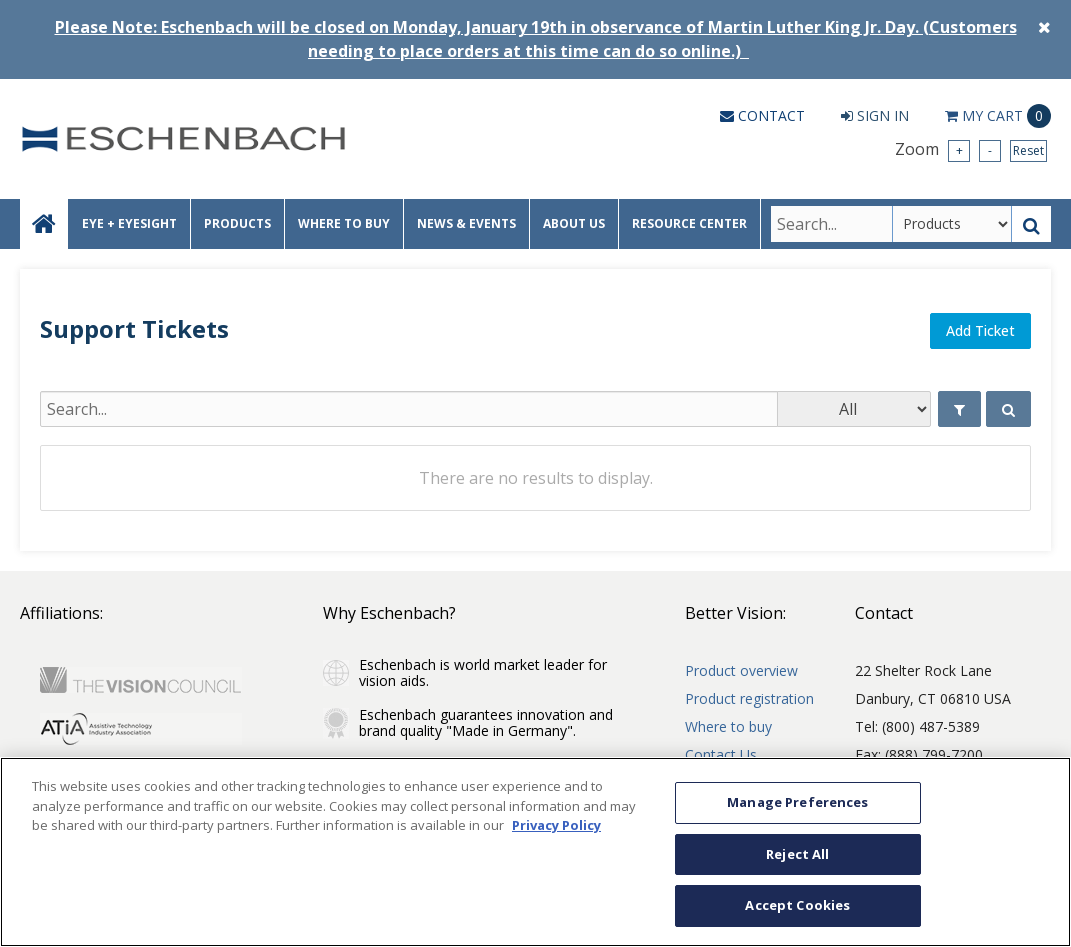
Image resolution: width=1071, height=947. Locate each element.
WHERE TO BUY (344, 223)
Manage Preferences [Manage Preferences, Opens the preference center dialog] (797, 802)
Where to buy (728, 726)
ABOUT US (574, 223)
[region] (535, 852)
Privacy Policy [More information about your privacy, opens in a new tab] (556, 825)
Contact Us (721, 754)
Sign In (875, 115)
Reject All (797, 854)
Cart (998, 116)
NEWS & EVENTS (466, 223)
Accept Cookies (797, 905)
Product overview (741, 670)
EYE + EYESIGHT (129, 223)
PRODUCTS (237, 223)
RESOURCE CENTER (689, 223)
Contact (762, 115)
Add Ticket (980, 330)
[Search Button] (1031, 224)
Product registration (749, 698)
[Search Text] (831, 224)
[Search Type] (952, 224)
